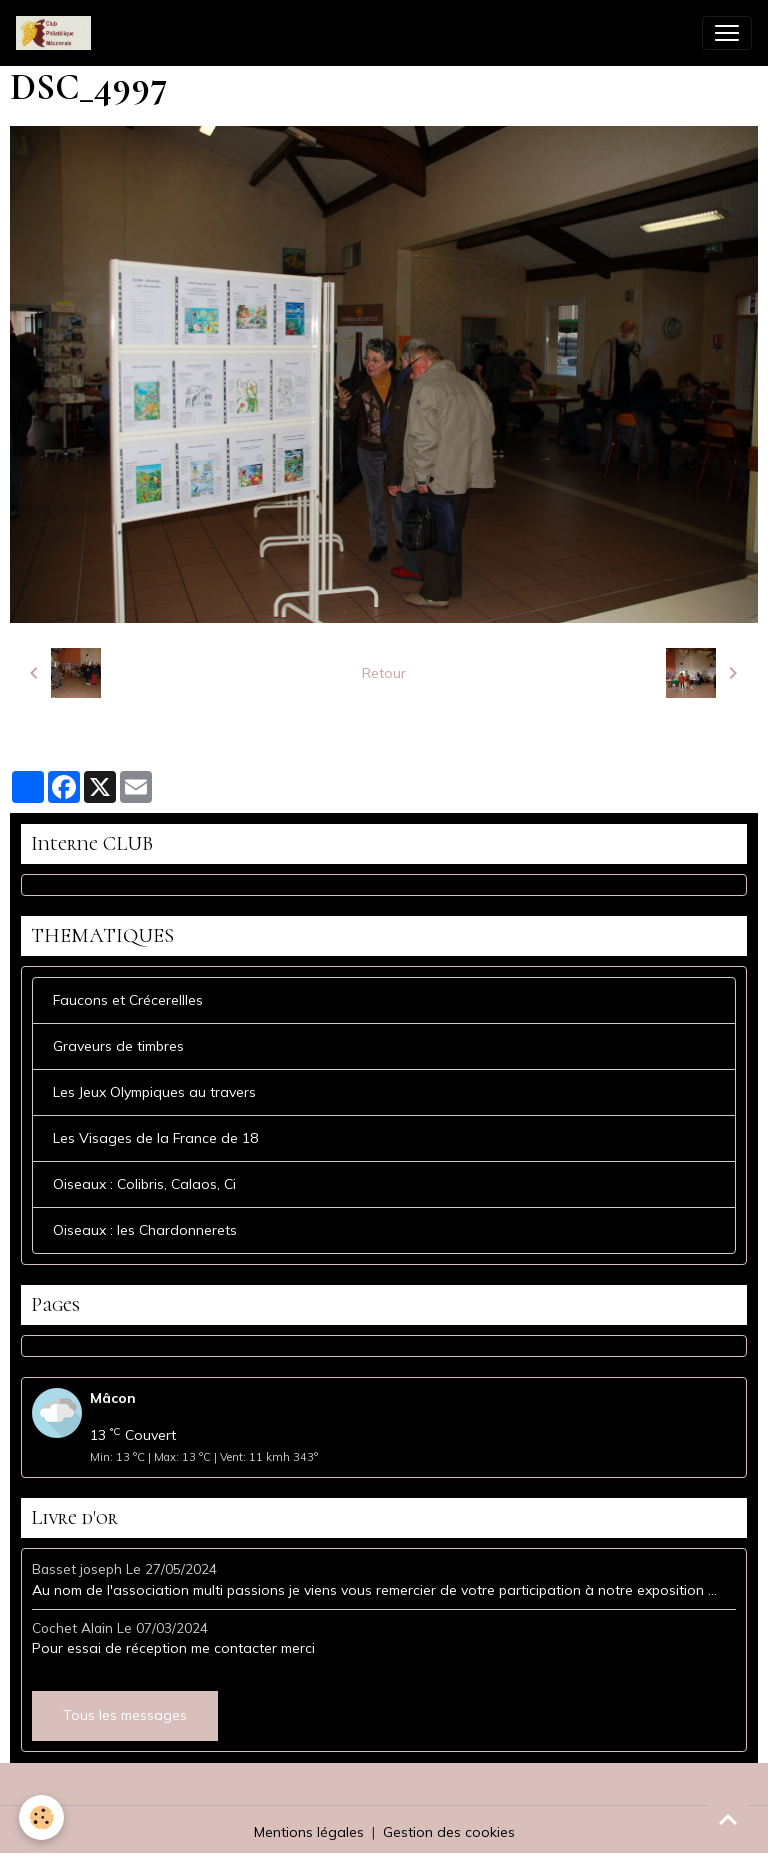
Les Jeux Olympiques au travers (154, 1092)
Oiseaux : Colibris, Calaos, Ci (144, 1184)
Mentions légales (309, 1832)
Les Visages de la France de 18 (155, 1138)
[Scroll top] (728, 1819)
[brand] (57, 33)
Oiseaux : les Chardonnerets (145, 1230)
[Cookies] (42, 1817)
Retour (384, 673)
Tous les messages (125, 1715)
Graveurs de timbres (118, 1046)
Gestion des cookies (449, 1832)
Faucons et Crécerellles (128, 1000)
